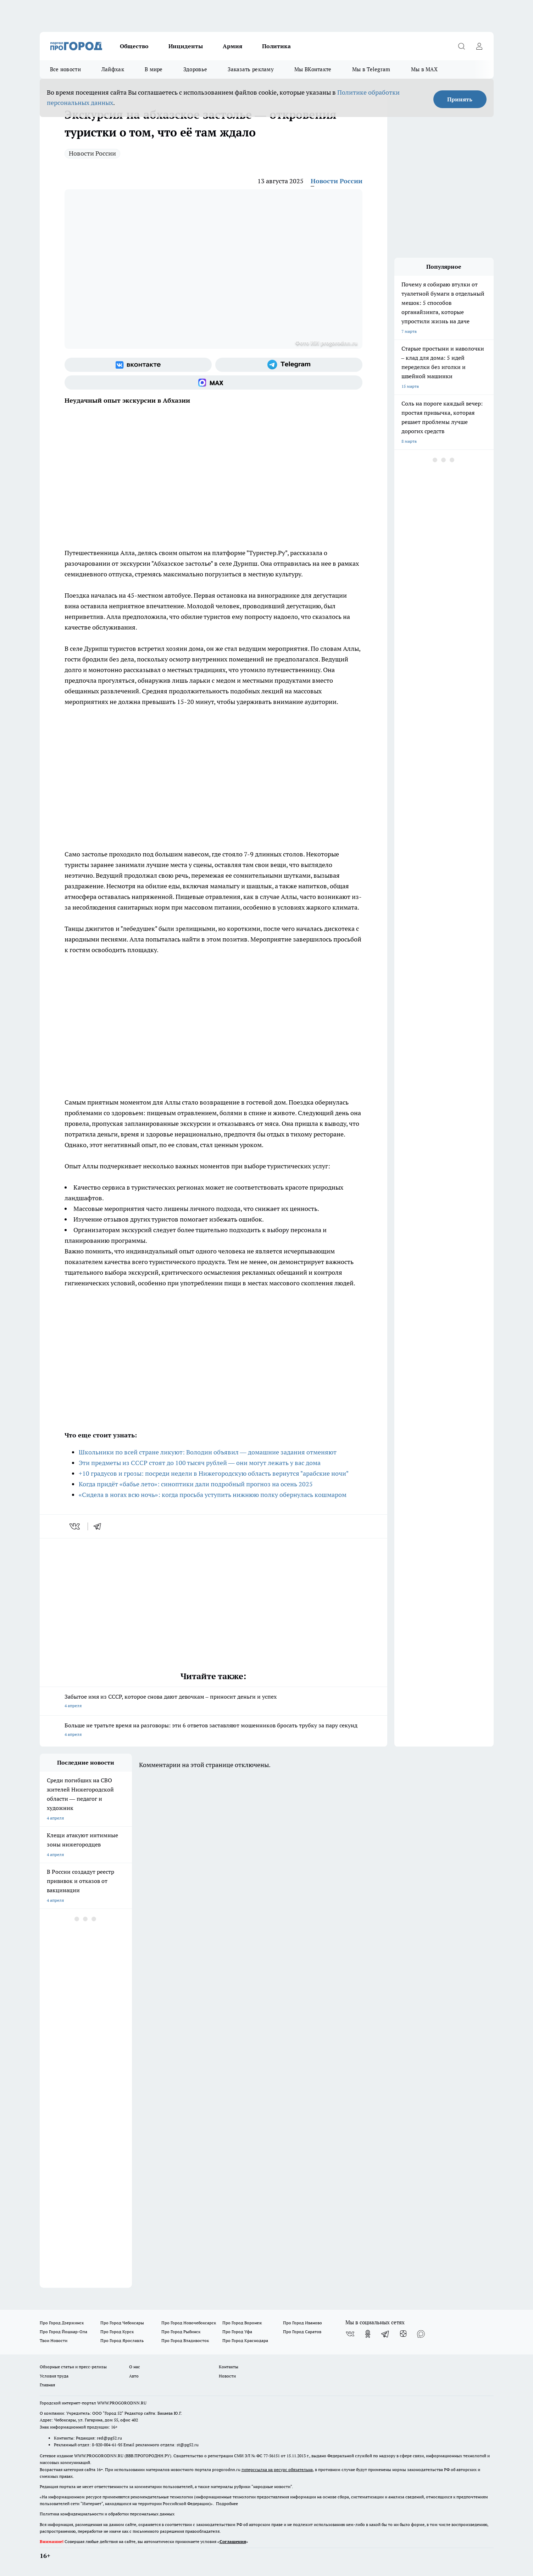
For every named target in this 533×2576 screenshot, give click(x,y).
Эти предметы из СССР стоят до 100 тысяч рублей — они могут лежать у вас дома (200, 1463)
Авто (134, 2376)
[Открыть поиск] (462, 46)
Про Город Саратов (302, 2331)
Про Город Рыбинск (180, 2331)
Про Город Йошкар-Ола (63, 2331)
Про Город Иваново (302, 2322)
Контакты (228, 2366)
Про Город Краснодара (245, 2340)
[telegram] (100, 1526)
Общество (134, 46)
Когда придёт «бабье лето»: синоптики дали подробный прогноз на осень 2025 (196, 1484)
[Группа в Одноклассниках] (368, 2334)
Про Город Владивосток (185, 2340)
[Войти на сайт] (479, 46)
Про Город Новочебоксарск (188, 2322)
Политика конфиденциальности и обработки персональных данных (107, 2513)
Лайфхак (112, 69)
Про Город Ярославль (122, 2340)
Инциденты (185, 46)
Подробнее (227, 2503)
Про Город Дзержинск (62, 2322)
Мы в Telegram (371, 69)
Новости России (92, 153)
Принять (459, 99)
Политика (276, 46)
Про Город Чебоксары (122, 2322)
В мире (154, 69)
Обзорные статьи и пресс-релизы (73, 2366)
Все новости (65, 69)
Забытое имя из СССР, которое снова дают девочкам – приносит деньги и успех (213, 1701)
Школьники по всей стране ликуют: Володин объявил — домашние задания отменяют (208, 1452)
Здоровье (195, 69)
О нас (134, 2366)
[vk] (75, 1526)
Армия (232, 46)
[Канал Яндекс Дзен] (403, 2334)
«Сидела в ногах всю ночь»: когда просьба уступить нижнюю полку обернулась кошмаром (212, 1495)
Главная (47, 2384)
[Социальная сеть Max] (213, 382)
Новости (227, 2376)
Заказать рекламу (251, 69)
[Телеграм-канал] (288, 365)
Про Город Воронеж (242, 2322)
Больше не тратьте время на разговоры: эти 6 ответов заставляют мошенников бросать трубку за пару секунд (213, 1730)
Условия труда (54, 2376)
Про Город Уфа (237, 2331)
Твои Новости (53, 2340)
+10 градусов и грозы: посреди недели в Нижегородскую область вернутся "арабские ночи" (214, 1473)
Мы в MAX (424, 69)
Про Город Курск (117, 2331)
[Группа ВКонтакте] (138, 365)
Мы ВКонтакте (313, 69)
